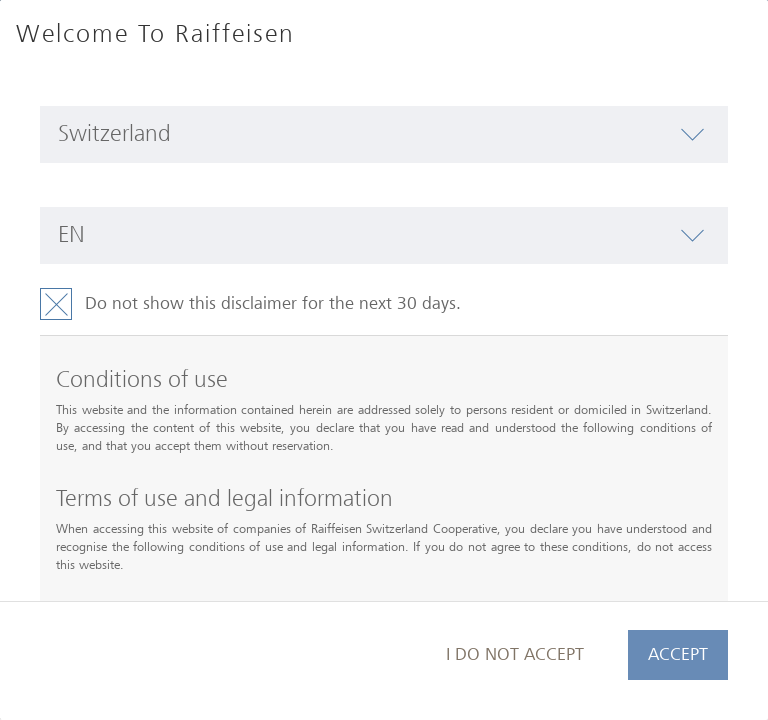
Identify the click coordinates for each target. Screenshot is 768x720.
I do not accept (515, 654)
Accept (678, 654)
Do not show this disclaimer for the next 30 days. (273, 303)
